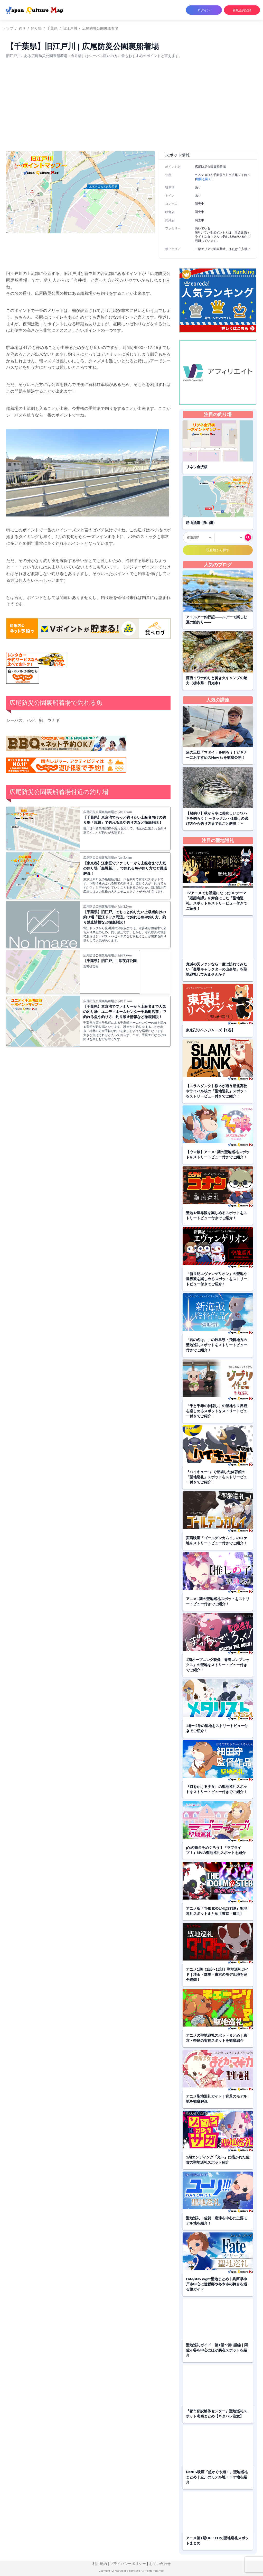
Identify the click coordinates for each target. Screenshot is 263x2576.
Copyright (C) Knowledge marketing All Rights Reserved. (131, 2571)
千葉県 (52, 28)
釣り (22, 28)
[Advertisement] (131, 109)
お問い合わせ (160, 2563)
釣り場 (36, 28)
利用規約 (99, 2563)
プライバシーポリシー (128, 2563)
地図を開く (203, 179)
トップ (8, 28)
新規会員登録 (242, 10)
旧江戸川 (70, 28)
